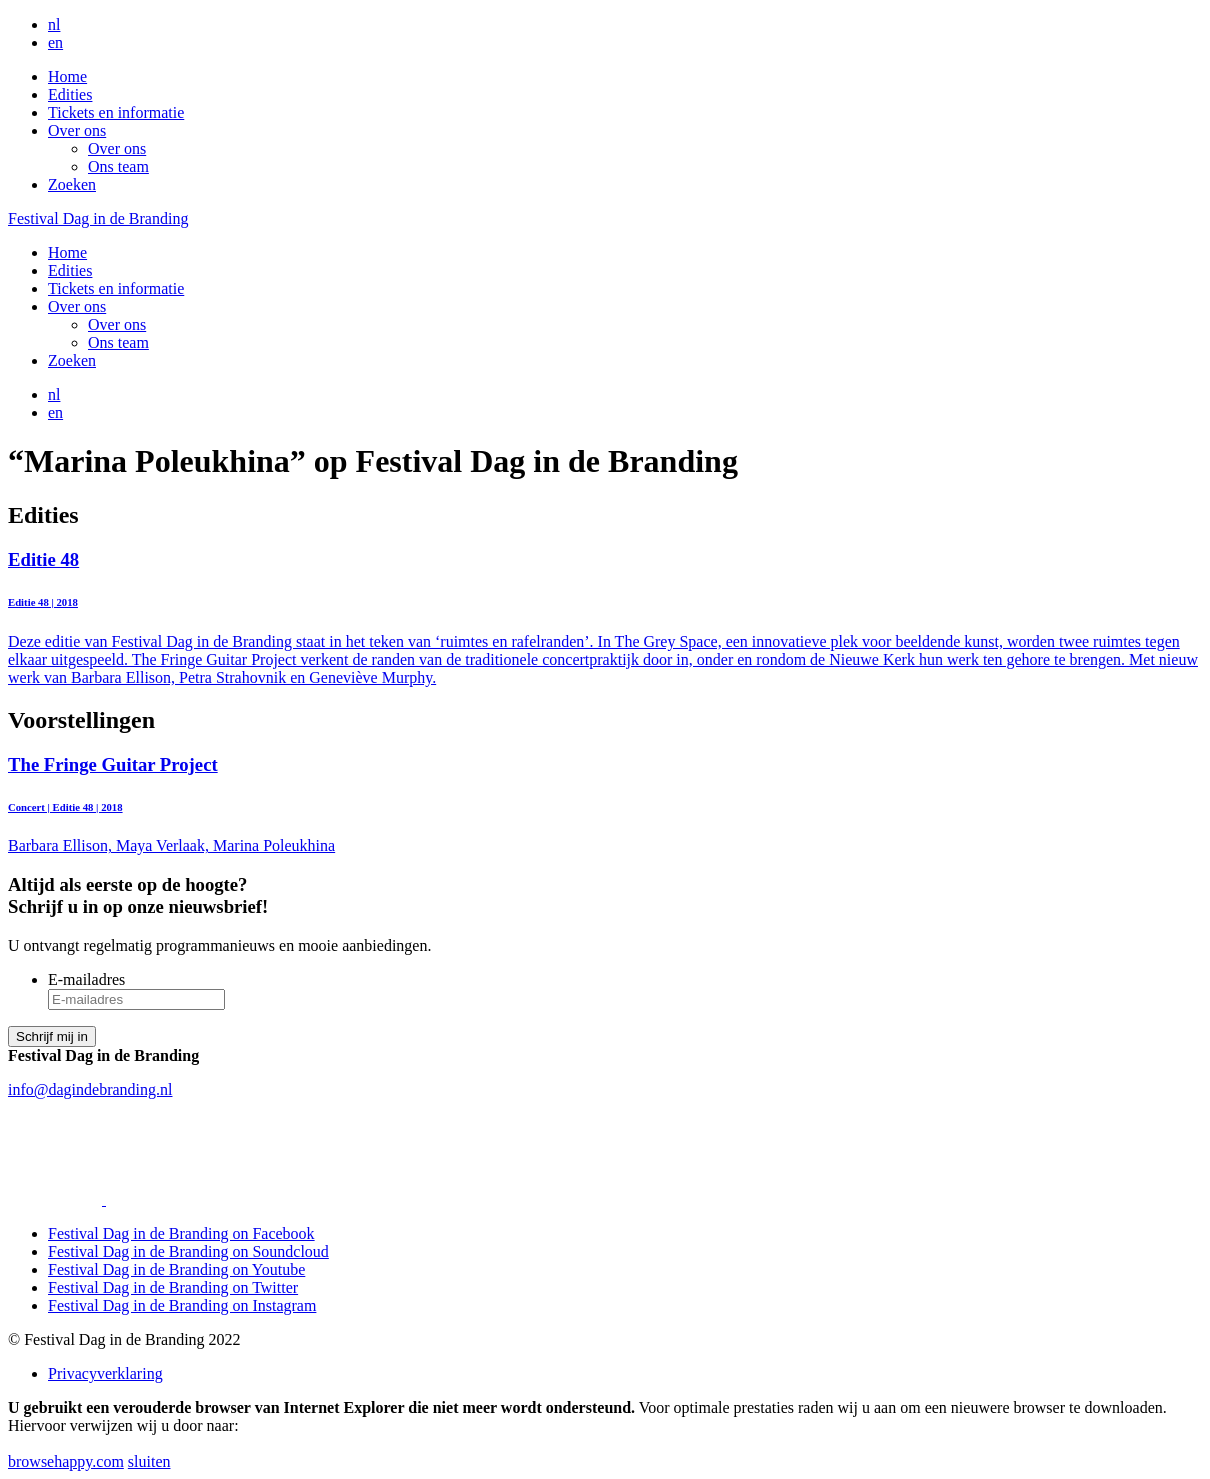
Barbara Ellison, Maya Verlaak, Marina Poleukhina (605, 804)
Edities (70, 94)
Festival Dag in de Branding (98, 218)
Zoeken (72, 184)
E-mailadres (86, 979)
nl (54, 24)
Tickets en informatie (116, 112)
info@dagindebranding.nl (90, 1089)
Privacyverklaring (105, 1373)
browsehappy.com (66, 1461)
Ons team (118, 166)
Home (67, 76)
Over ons (77, 130)
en (55, 42)
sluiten (149, 1461)
